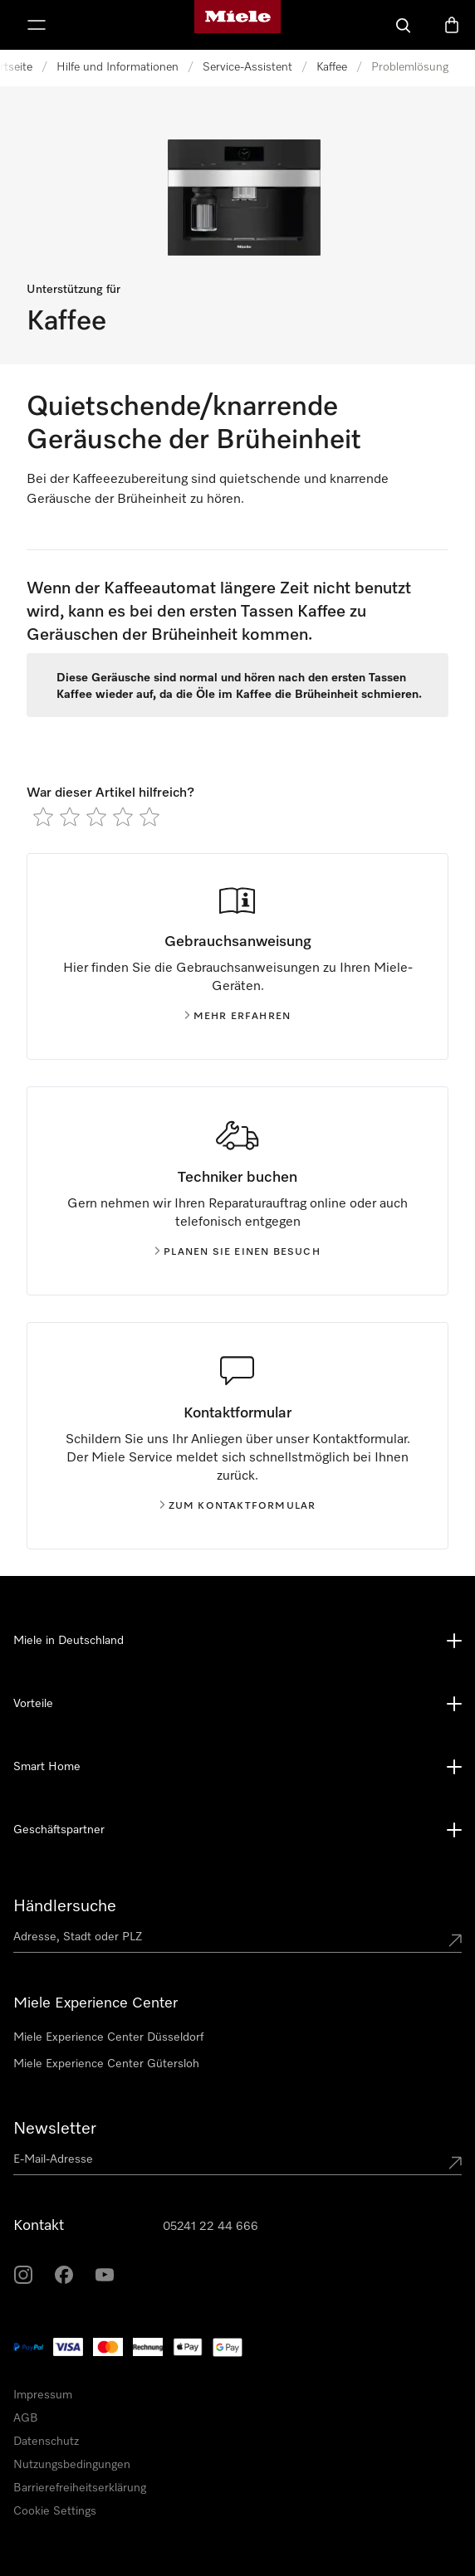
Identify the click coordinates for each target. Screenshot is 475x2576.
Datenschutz (46, 2441)
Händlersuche (64, 1906)
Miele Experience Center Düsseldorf (108, 2037)
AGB (25, 2418)
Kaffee (331, 67)
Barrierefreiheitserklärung (79, 2488)
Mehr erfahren (237, 1017)
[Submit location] (455, 1940)
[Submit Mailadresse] (455, 2162)
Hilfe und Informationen (117, 67)
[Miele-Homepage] (237, 25)
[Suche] (404, 25)
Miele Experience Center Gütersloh (106, 2064)
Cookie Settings (54, 2511)
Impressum (42, 2395)
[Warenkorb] (452, 25)
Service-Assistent (247, 67)
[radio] (43, 817)
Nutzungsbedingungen (71, 2465)
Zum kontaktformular (237, 1506)
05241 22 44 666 (210, 2226)
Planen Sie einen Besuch (237, 1252)
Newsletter (54, 2128)
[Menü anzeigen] (37, 25)
